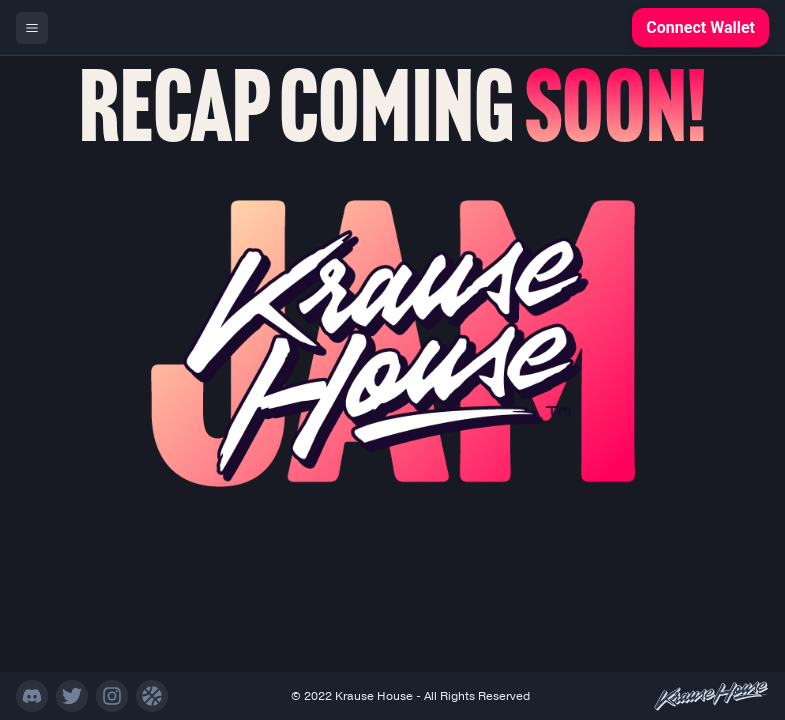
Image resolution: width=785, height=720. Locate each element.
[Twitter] (72, 696)
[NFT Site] (152, 696)
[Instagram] (112, 696)
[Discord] (32, 696)
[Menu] (32, 28)
